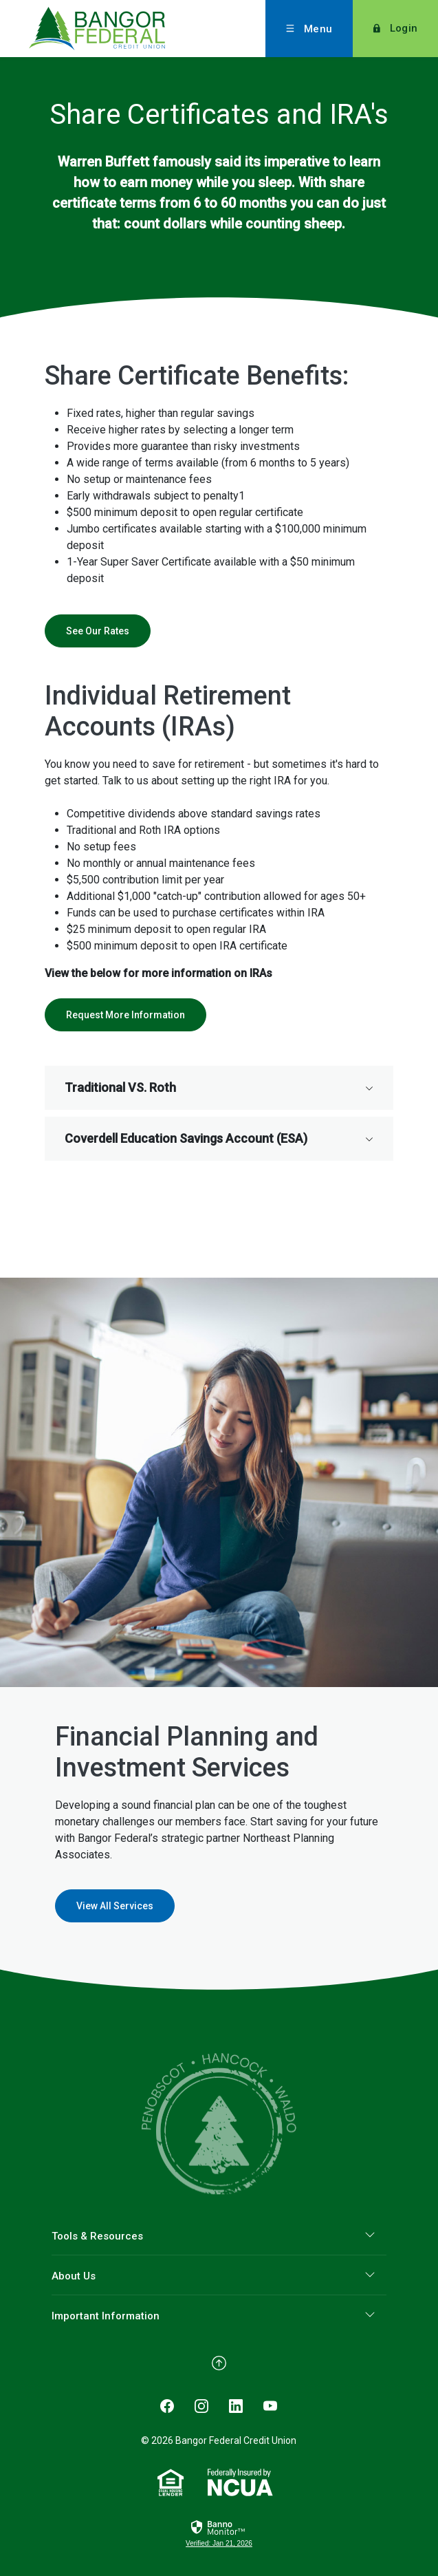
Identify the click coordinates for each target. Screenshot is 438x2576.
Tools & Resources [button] (97, 2236)
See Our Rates (97, 630)
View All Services (114, 1905)
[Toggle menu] (309, 28)
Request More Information (125, 1014)
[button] (219, 1087)
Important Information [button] (106, 2316)
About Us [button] (74, 2276)
